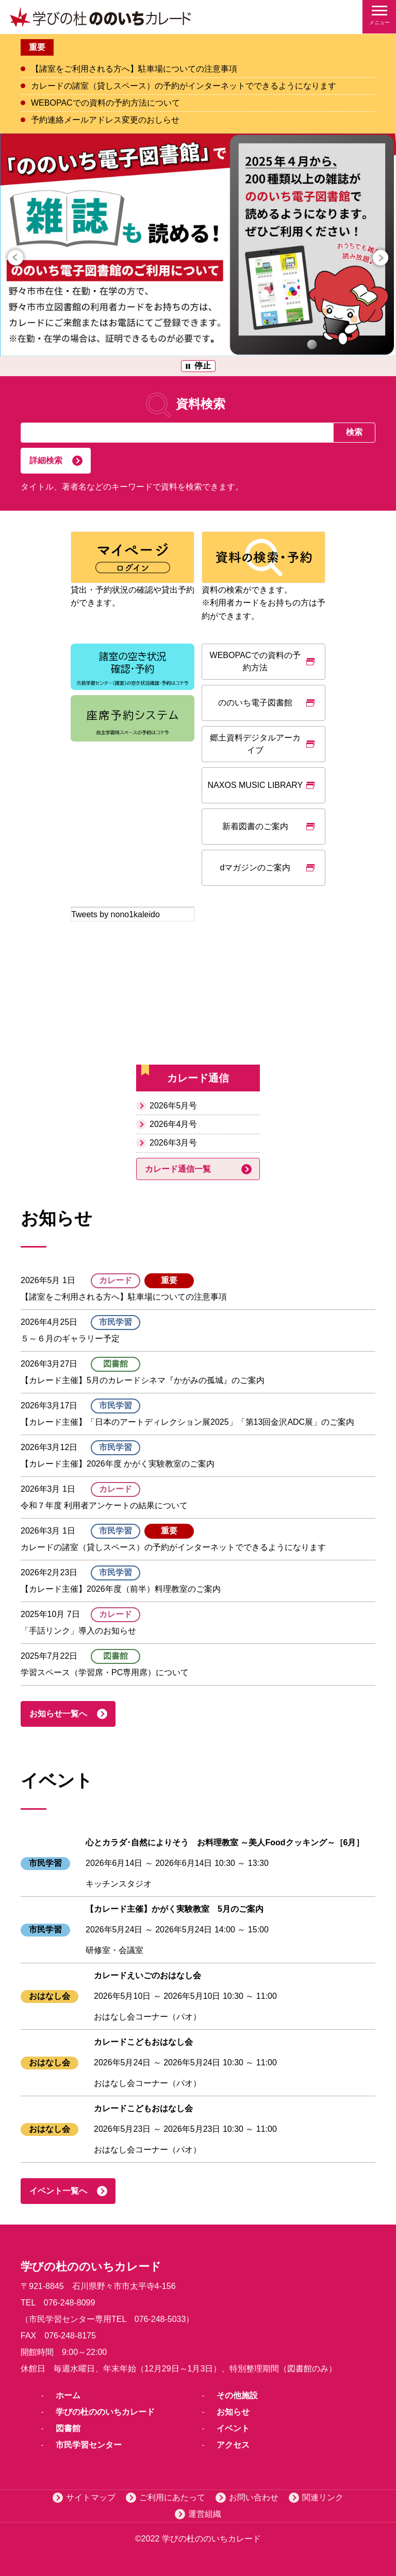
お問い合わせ (253, 2497)
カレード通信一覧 (178, 1169)
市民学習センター (89, 2444)
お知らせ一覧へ (58, 1713)
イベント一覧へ (58, 2190)
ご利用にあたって (172, 2497)
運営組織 (204, 2514)
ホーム (68, 2395)
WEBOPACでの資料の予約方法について (105, 102)
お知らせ (233, 2411)
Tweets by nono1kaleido (115, 914)
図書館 (68, 2428)
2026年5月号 (173, 1105)
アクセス (233, 2444)
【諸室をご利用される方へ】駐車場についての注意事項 (134, 68)
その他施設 (237, 2395)
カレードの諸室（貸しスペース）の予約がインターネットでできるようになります (183, 85)
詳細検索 (45, 460)
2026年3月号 (173, 1142)
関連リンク (322, 2497)
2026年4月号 (173, 1124)
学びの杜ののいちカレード (105, 2411)
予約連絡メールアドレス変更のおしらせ (105, 119)
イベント (233, 2428)
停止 (202, 365)
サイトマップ (91, 2497)
